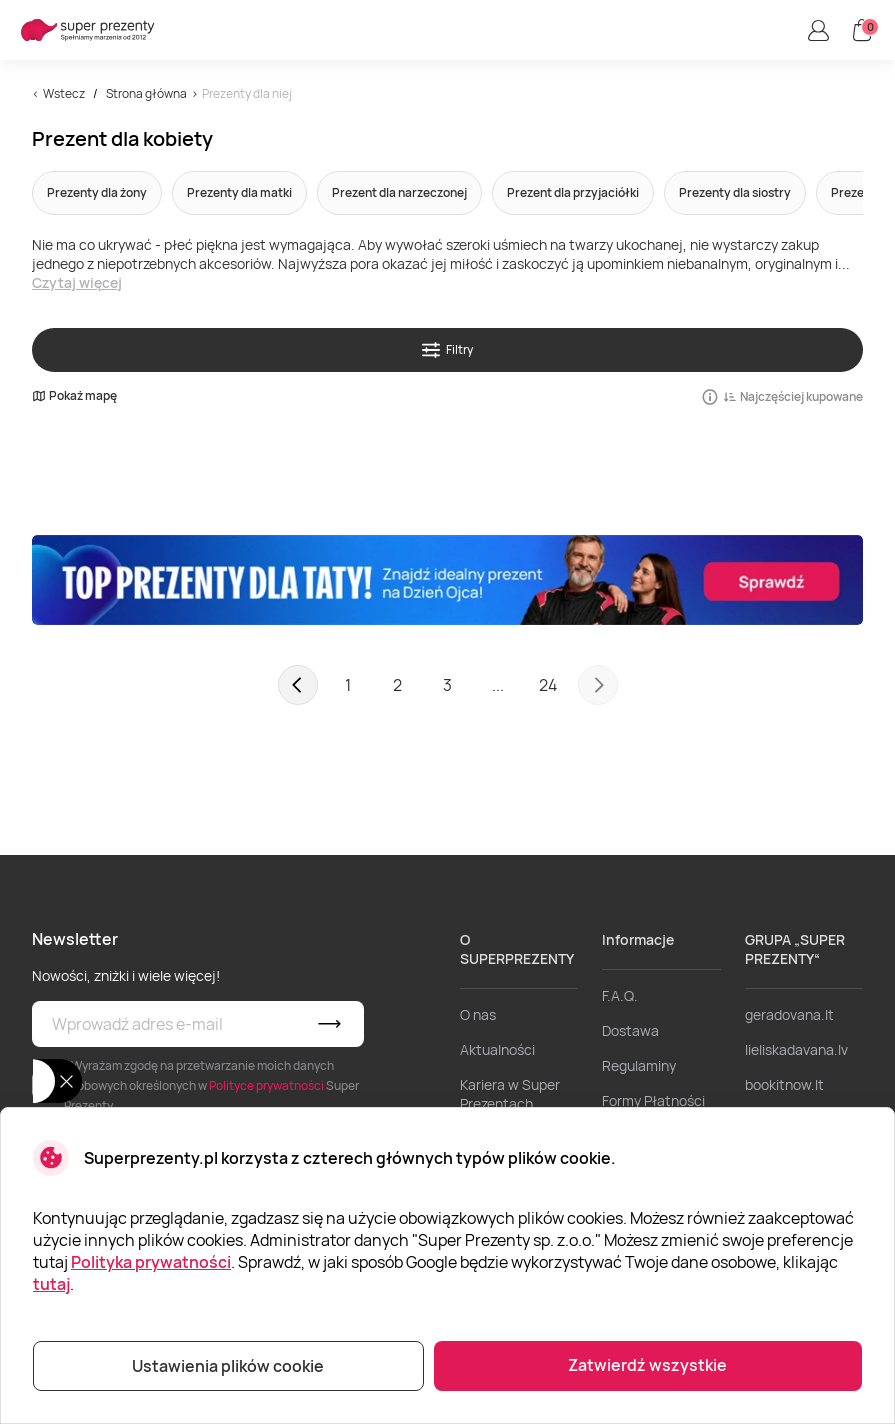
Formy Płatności (653, 1100)
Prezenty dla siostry (735, 192)
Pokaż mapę (74, 396)
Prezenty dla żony (97, 192)
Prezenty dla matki (239, 192)
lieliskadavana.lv (796, 1049)
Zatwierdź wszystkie (647, 1365)
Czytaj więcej (77, 282)
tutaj (51, 1284)
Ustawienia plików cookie (228, 1366)
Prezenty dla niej (247, 93)
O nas (478, 1014)
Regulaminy (639, 1065)
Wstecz (64, 93)
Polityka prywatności (151, 1262)
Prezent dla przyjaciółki (573, 192)
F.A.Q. (620, 995)
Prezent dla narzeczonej (399, 192)
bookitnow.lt (784, 1084)
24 (548, 685)
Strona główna (146, 93)
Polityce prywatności (266, 1085)
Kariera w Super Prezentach (510, 1094)
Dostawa (630, 1030)
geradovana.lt (789, 1014)
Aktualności (497, 1049)
